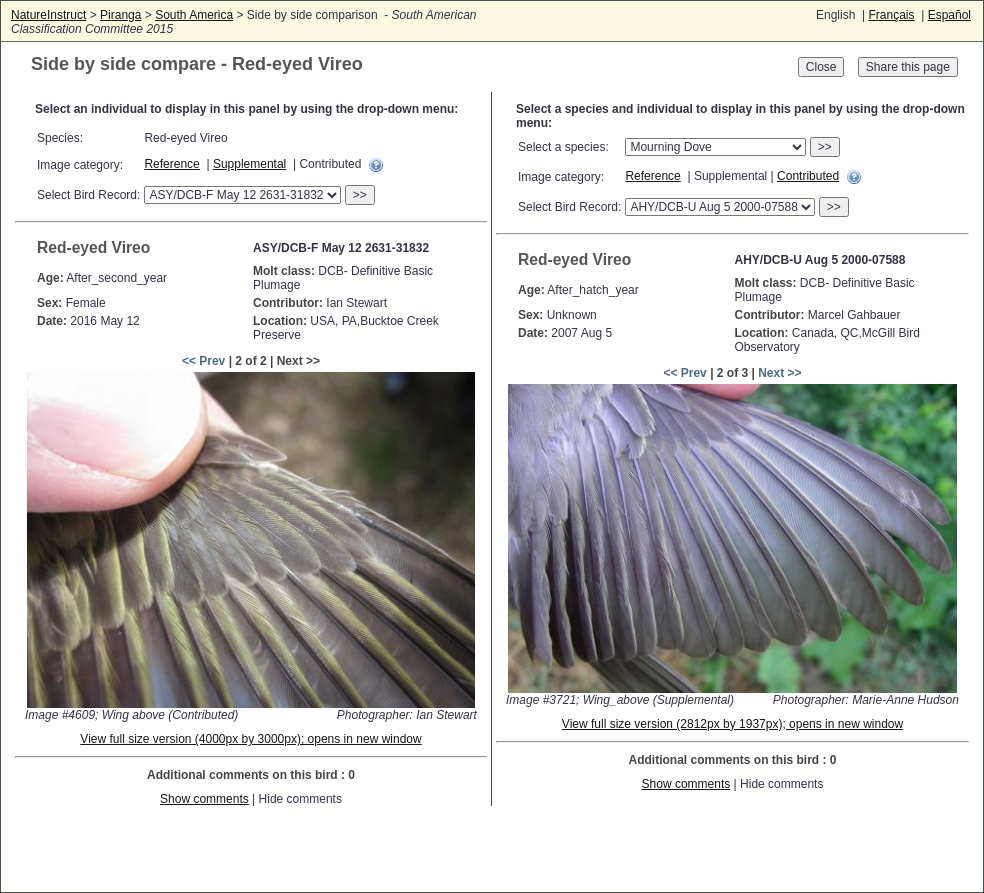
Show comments (204, 799)
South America (194, 15)
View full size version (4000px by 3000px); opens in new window (250, 739)
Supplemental (249, 164)
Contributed (808, 176)
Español (949, 15)
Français (891, 15)
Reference (171, 164)
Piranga (120, 15)
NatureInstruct (48, 15)
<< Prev (203, 361)
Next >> (779, 373)
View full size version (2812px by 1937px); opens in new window (732, 724)
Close (821, 67)
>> (360, 195)
